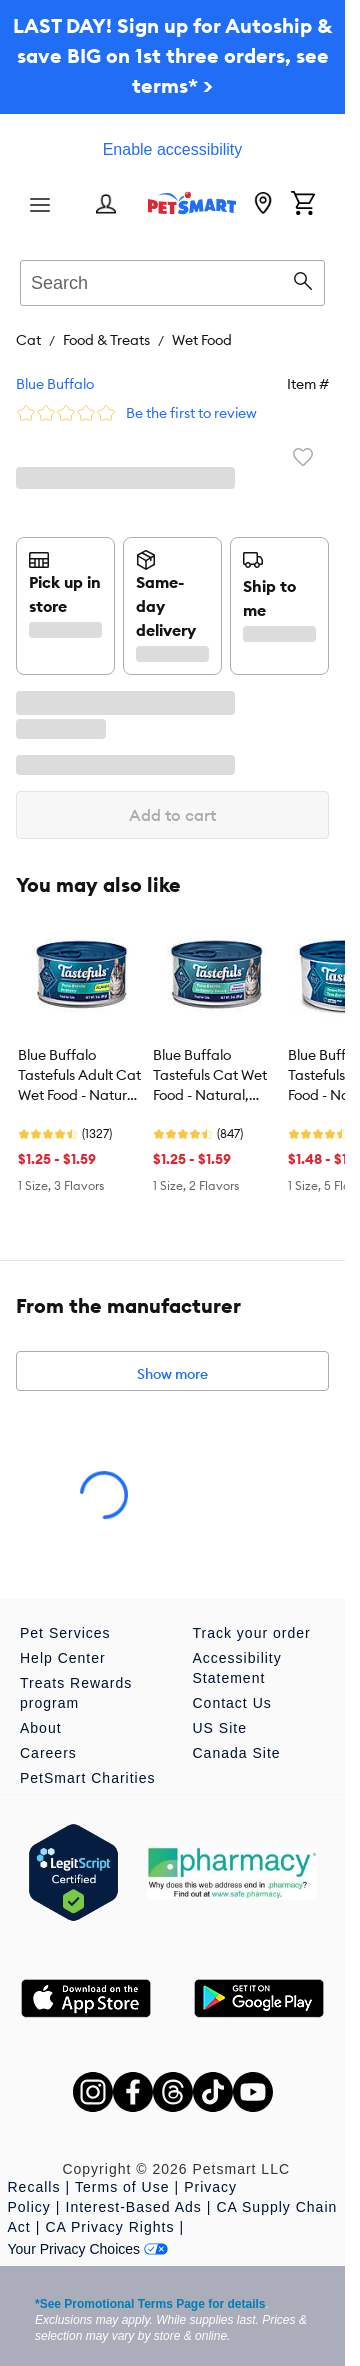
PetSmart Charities (87, 1778)
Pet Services (65, 1633)
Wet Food (202, 340)
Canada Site (237, 1753)
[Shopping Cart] (303, 205)
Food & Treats (106, 340)
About (41, 1728)
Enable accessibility (173, 149)
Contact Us (232, 1703)
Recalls (34, 2187)
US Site (220, 1728)
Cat (28, 340)
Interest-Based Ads (134, 2207)
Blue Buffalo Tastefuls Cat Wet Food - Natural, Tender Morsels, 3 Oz (210, 1076)
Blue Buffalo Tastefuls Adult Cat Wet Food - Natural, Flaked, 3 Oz (80, 1076)
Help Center (63, 1658)
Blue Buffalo (55, 384)
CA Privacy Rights (109, 2227)
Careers (48, 1753)
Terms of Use (122, 2187)
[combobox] (172, 280)
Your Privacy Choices (88, 2249)
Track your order (252, 1633)
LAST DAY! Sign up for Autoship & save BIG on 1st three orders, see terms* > (173, 55)
